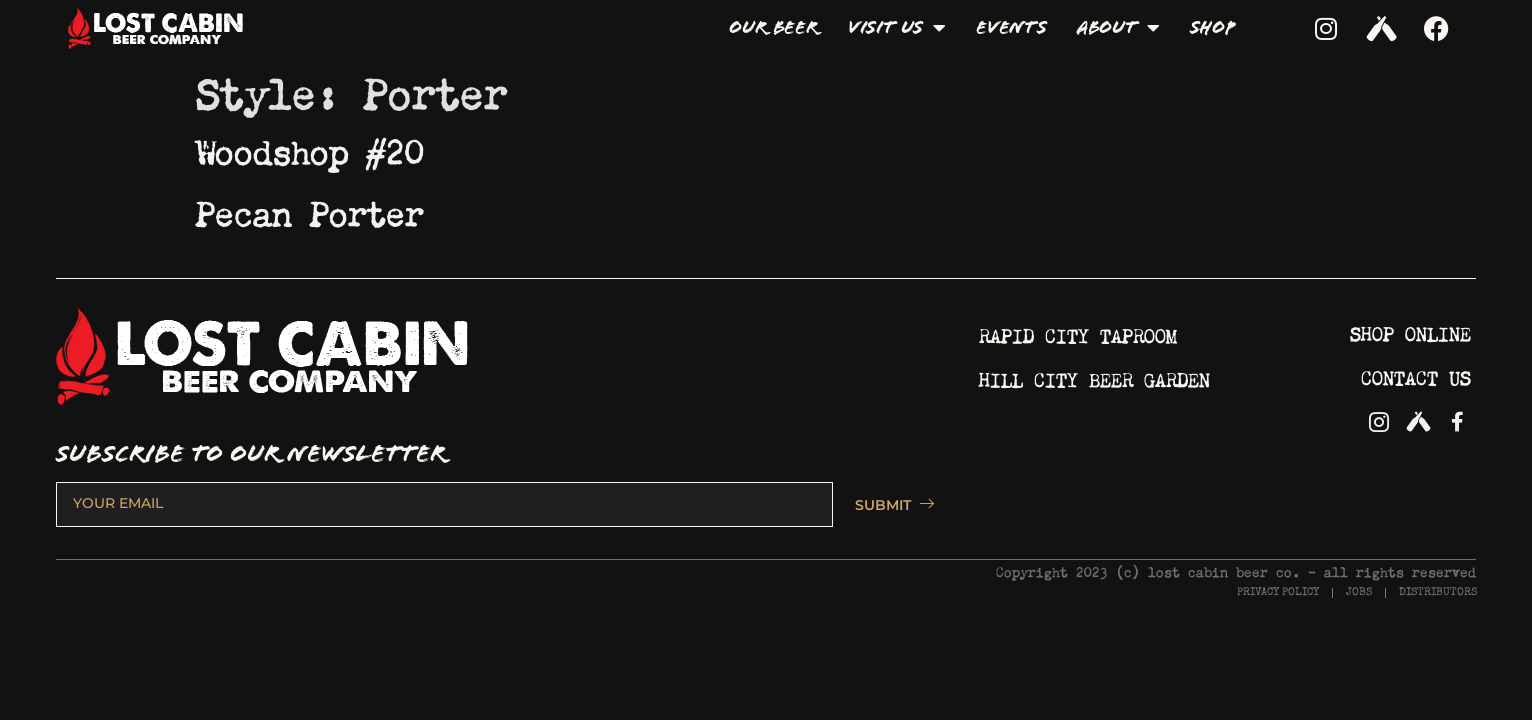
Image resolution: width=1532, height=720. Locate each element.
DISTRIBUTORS (1438, 592)
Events (1011, 27)
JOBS (1359, 592)
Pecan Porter (310, 209)
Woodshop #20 (310, 147)
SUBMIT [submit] (885, 505)
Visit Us (897, 28)
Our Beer (773, 27)
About (1118, 28)
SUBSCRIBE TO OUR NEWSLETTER (251, 454)
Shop (1212, 27)
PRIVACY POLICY (1278, 592)
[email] (444, 504)
